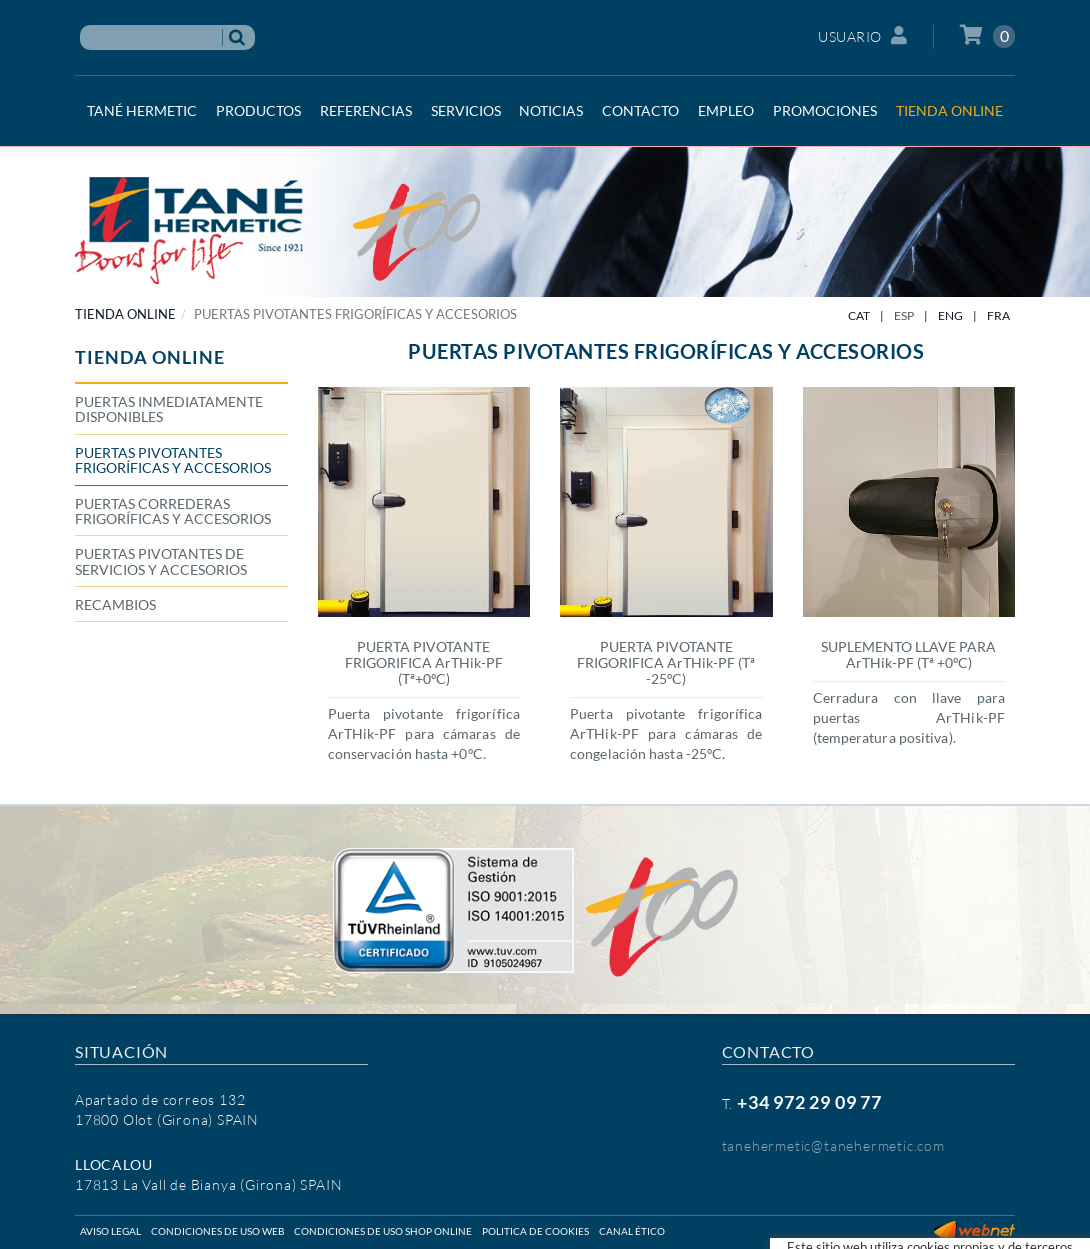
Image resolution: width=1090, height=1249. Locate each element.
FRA (998, 315)
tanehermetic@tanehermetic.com (833, 1145)
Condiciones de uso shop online (383, 1231)
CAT (859, 315)
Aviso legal (110, 1231)
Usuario (862, 35)
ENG (950, 315)
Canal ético (632, 1231)
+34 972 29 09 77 (809, 1102)
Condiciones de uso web (217, 1231)
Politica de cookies (535, 1231)
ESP (904, 315)
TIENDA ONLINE (125, 314)
